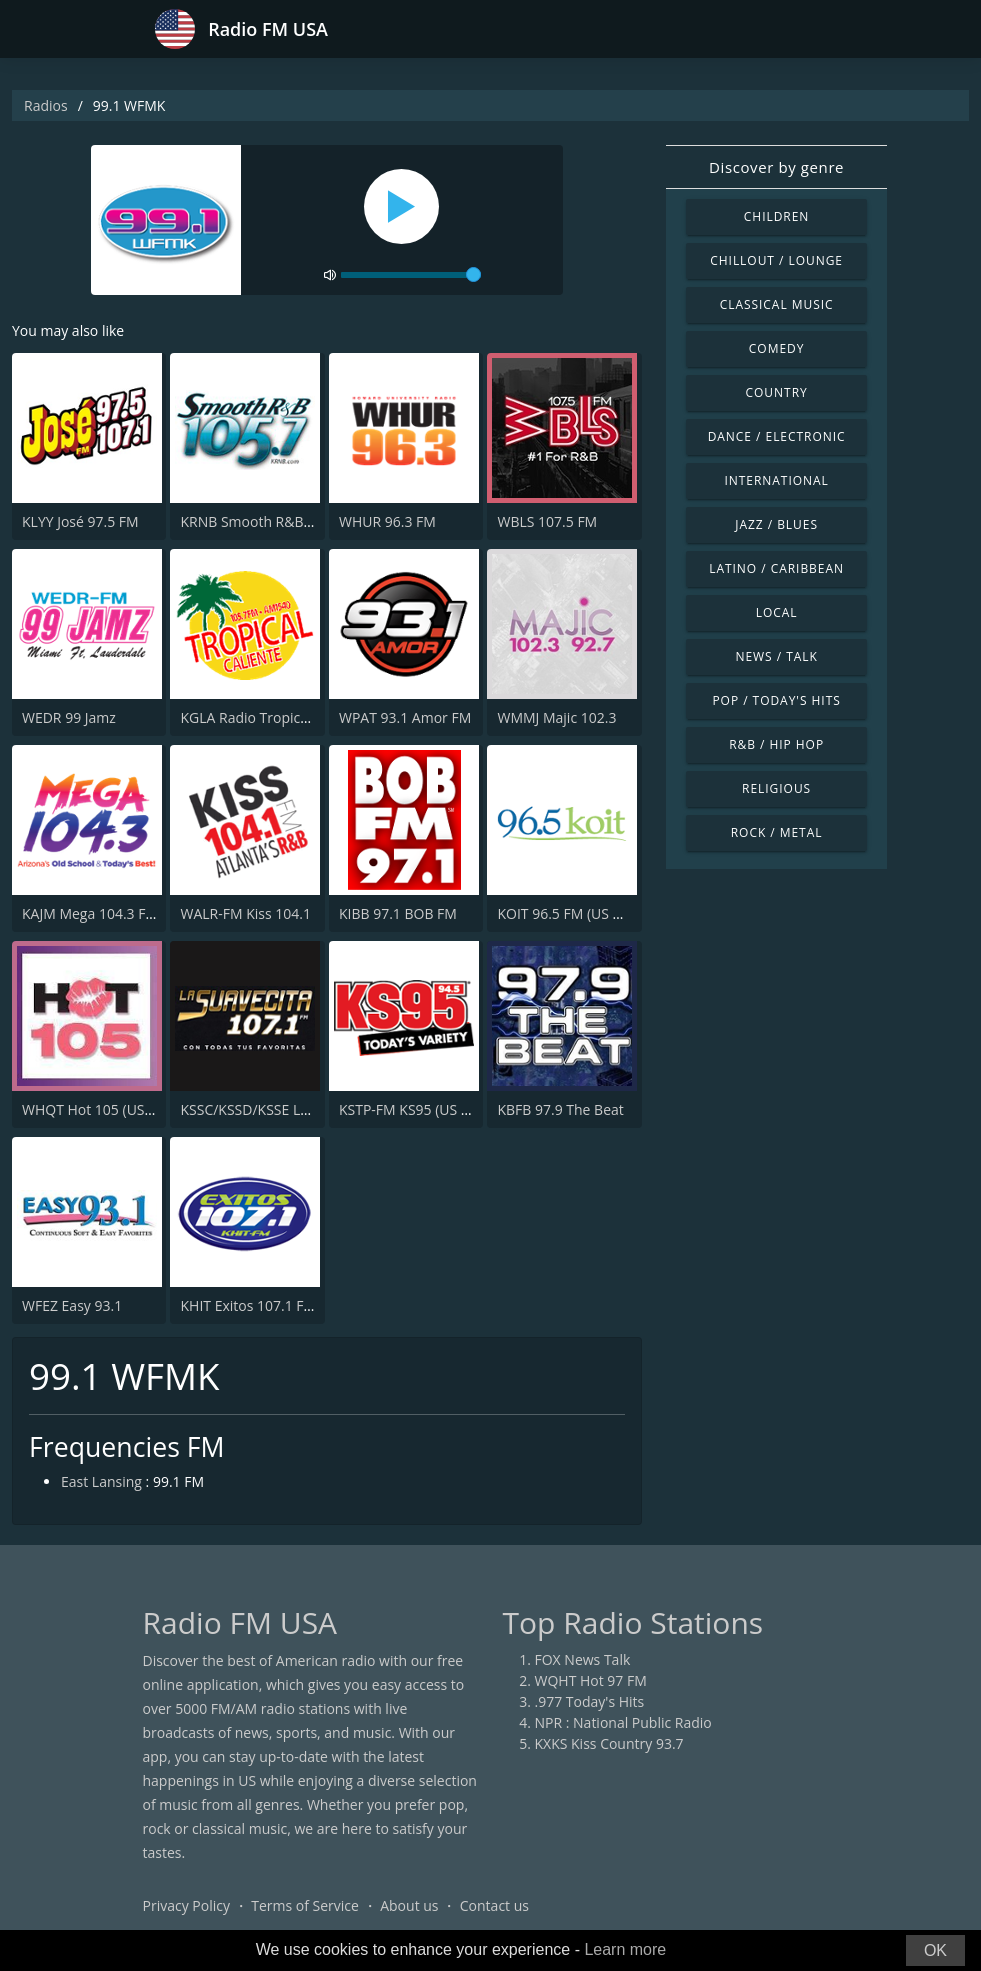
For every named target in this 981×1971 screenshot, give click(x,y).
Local (777, 612)
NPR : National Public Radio (623, 1722)
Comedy (777, 348)
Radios (46, 105)
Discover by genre (776, 167)
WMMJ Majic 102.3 (556, 717)
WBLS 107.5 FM (547, 521)
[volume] (411, 275)
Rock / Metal (777, 832)
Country (777, 392)
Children (777, 216)
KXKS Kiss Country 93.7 (609, 1743)
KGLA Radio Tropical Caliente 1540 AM (304, 717)
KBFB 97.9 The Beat (560, 1109)
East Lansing (101, 1481)
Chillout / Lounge (776, 260)
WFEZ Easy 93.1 (72, 1305)
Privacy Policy (186, 1905)
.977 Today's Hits (590, 1701)
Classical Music (777, 304)
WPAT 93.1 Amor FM (405, 717)
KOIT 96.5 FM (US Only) (571, 913)
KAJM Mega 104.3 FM (90, 913)
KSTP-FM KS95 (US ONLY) (420, 1109)
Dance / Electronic (777, 436)
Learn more (625, 1949)
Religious (776, 788)
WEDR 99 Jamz (69, 717)
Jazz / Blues (776, 524)
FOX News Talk (583, 1659)
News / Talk (776, 656)
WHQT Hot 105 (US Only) (102, 1109)
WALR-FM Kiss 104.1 (245, 913)
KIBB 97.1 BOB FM (398, 913)
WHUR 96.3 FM (387, 521)
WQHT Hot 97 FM (591, 1680)
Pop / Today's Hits (776, 700)
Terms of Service (305, 1905)
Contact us (494, 1905)
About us (409, 1905)
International (776, 480)
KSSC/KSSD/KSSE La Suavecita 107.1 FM (308, 1109)
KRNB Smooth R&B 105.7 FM (273, 521)
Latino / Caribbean (776, 568)
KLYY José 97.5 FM (80, 521)
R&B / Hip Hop (776, 744)
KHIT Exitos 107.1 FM (248, 1305)
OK (935, 1950)
